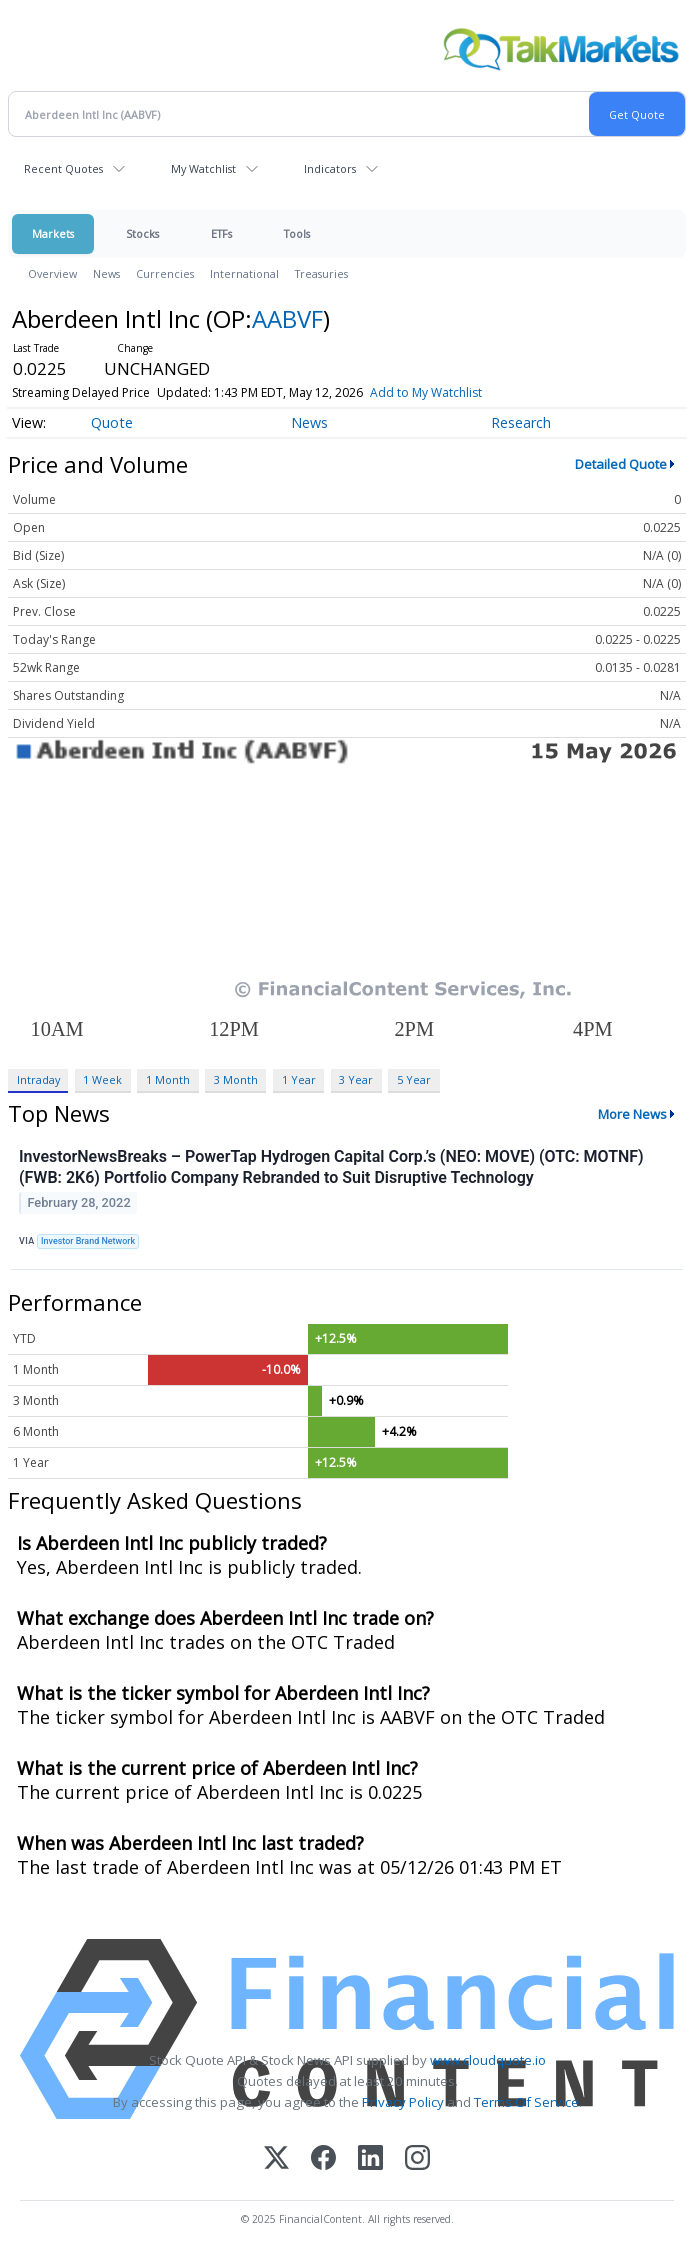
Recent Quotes (63, 168)
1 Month (168, 1079)
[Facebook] (323, 2159)
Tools (297, 233)
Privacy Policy (403, 2102)
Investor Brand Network (88, 1241)
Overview (52, 273)
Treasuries (321, 273)
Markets (53, 233)
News (106, 273)
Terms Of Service (526, 2102)
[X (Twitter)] (276, 2159)
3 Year (356, 1079)
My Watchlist (203, 168)
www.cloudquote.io (488, 2060)
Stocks (142, 233)
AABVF (287, 318)
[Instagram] (417, 2159)
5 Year (414, 1079)
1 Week (102, 1079)
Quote (112, 422)
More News (632, 1114)
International (244, 273)
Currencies (165, 273)
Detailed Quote (621, 464)
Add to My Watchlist (426, 392)
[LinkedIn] (370, 2159)
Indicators (330, 168)
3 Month (236, 1079)
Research (521, 422)
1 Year (299, 1079)
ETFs (221, 233)
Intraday (38, 1079)
